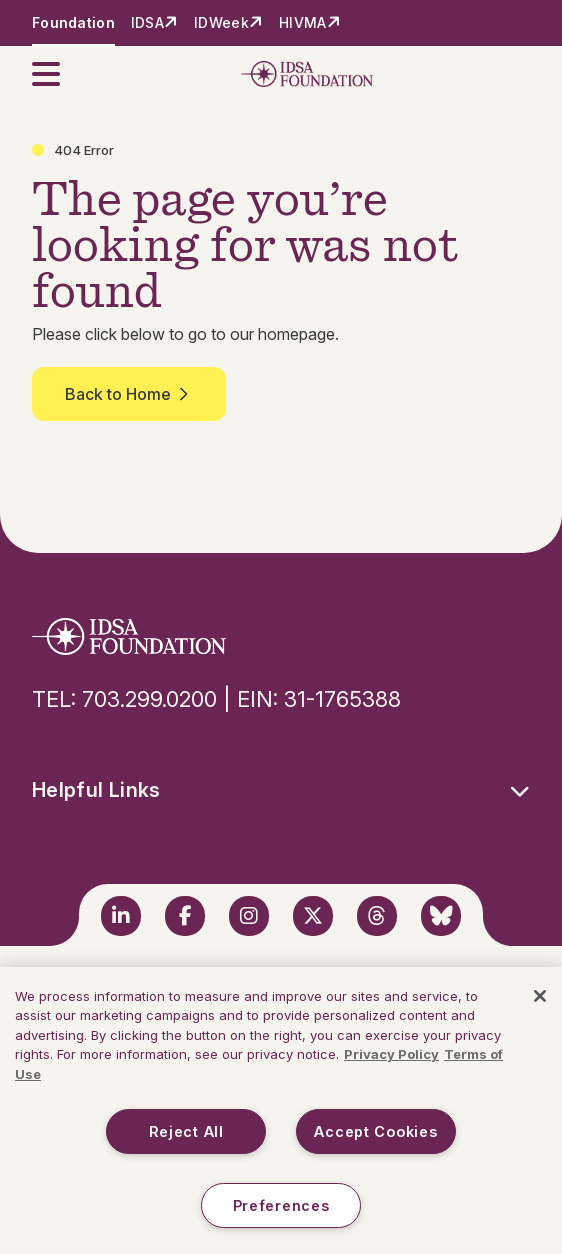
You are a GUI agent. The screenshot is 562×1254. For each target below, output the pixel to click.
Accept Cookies (375, 1131)
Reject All (186, 1131)
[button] (58, 74)
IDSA (147, 22)
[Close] (540, 996)
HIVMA (302, 22)
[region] (281, 1110)
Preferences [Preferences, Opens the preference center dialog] (281, 1205)
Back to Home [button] (129, 394)
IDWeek (221, 22)
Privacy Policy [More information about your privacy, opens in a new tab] (391, 1054)
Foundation (73, 22)
